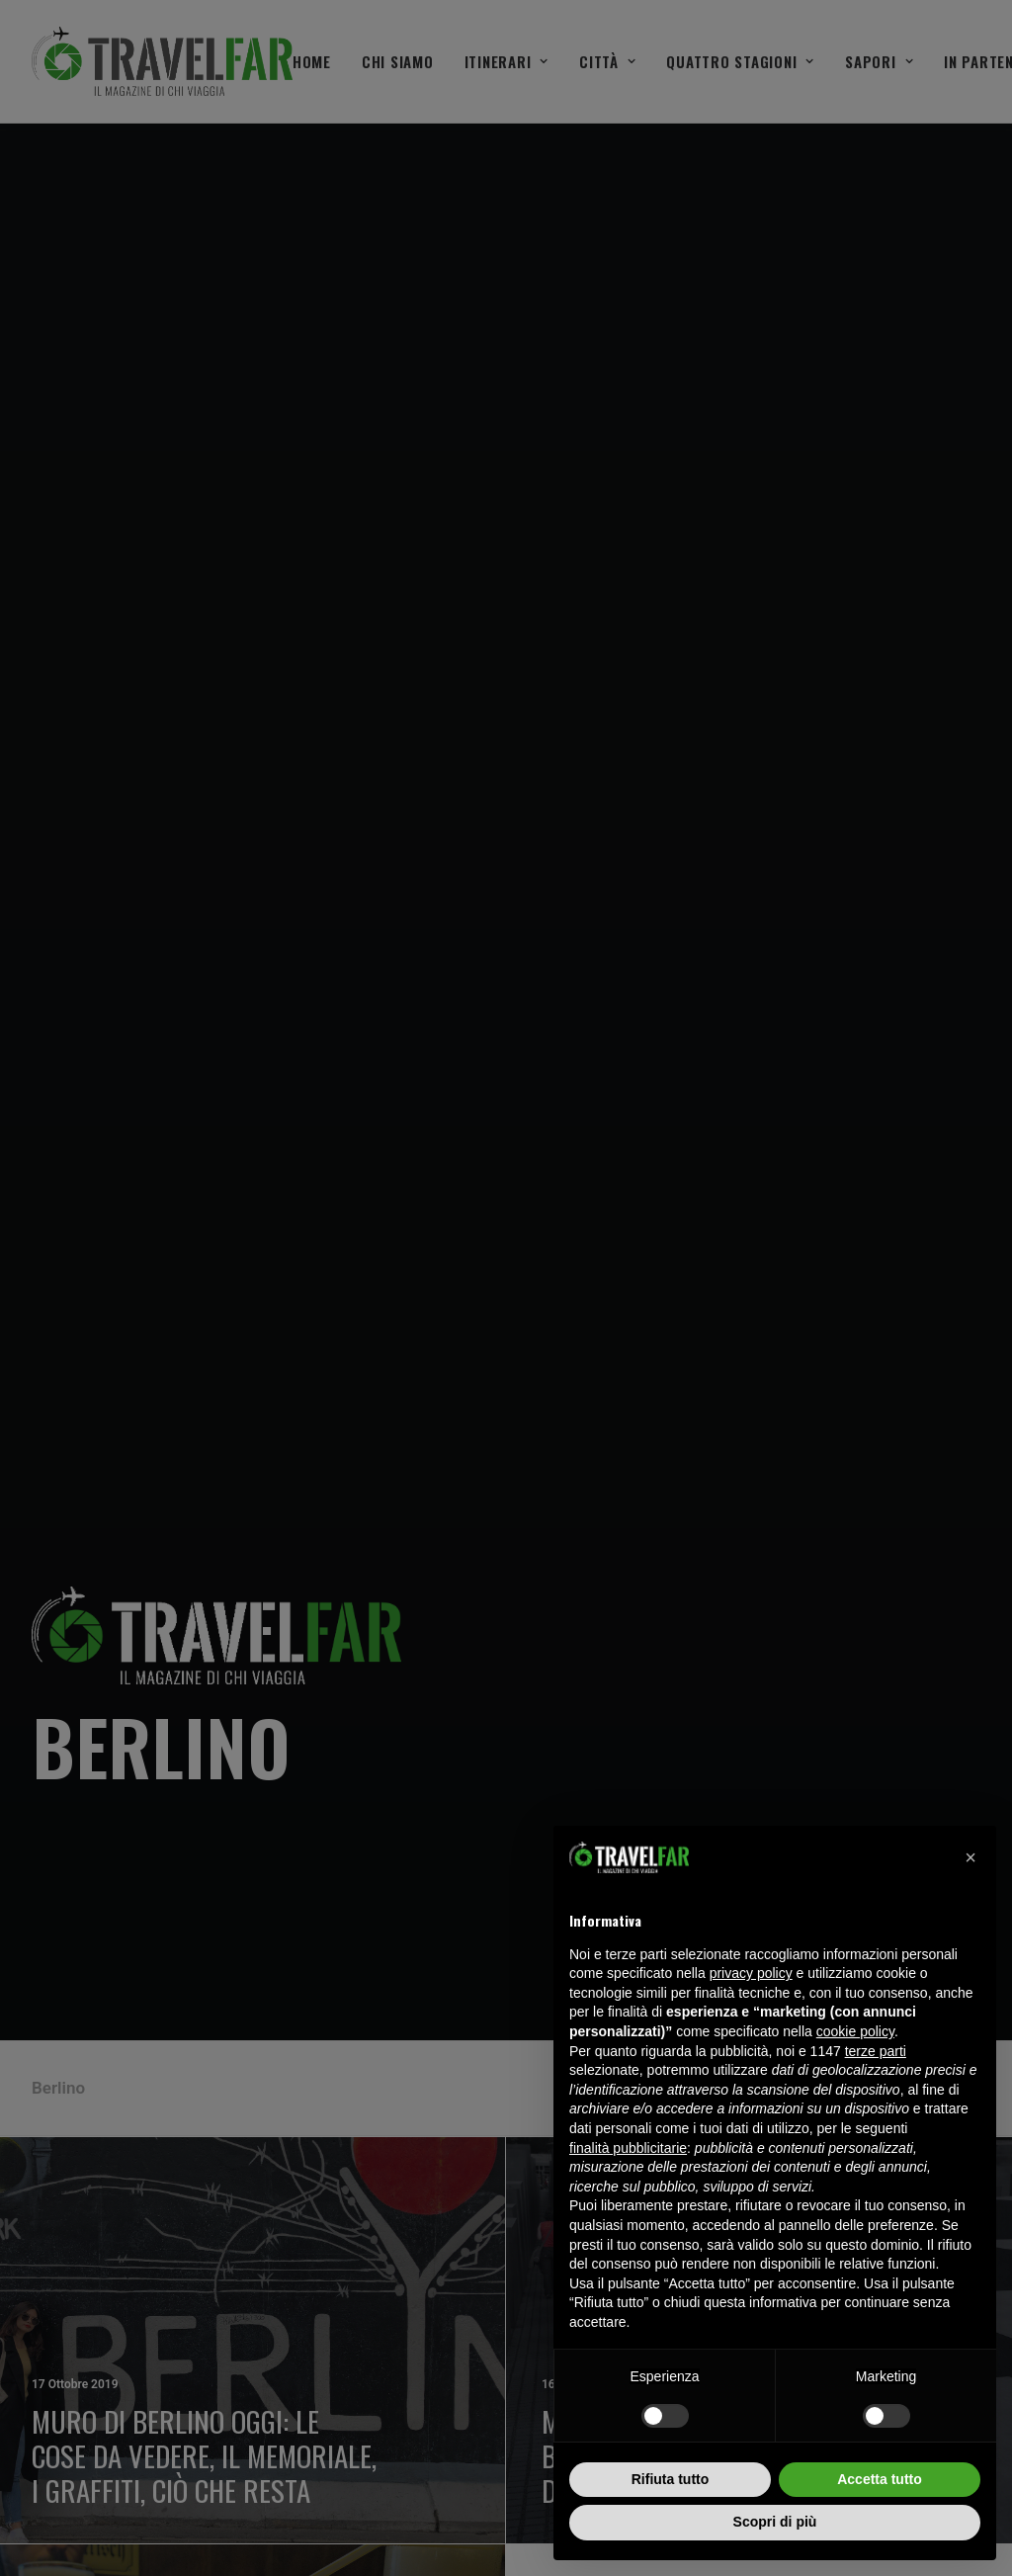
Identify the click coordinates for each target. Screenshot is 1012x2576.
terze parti (875, 2051)
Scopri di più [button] (775, 2522)
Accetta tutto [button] (879, 2479)
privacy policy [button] (751, 1973)
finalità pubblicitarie (628, 2148)
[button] (970, 1857)
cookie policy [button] (855, 2031)
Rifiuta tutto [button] (671, 2479)
